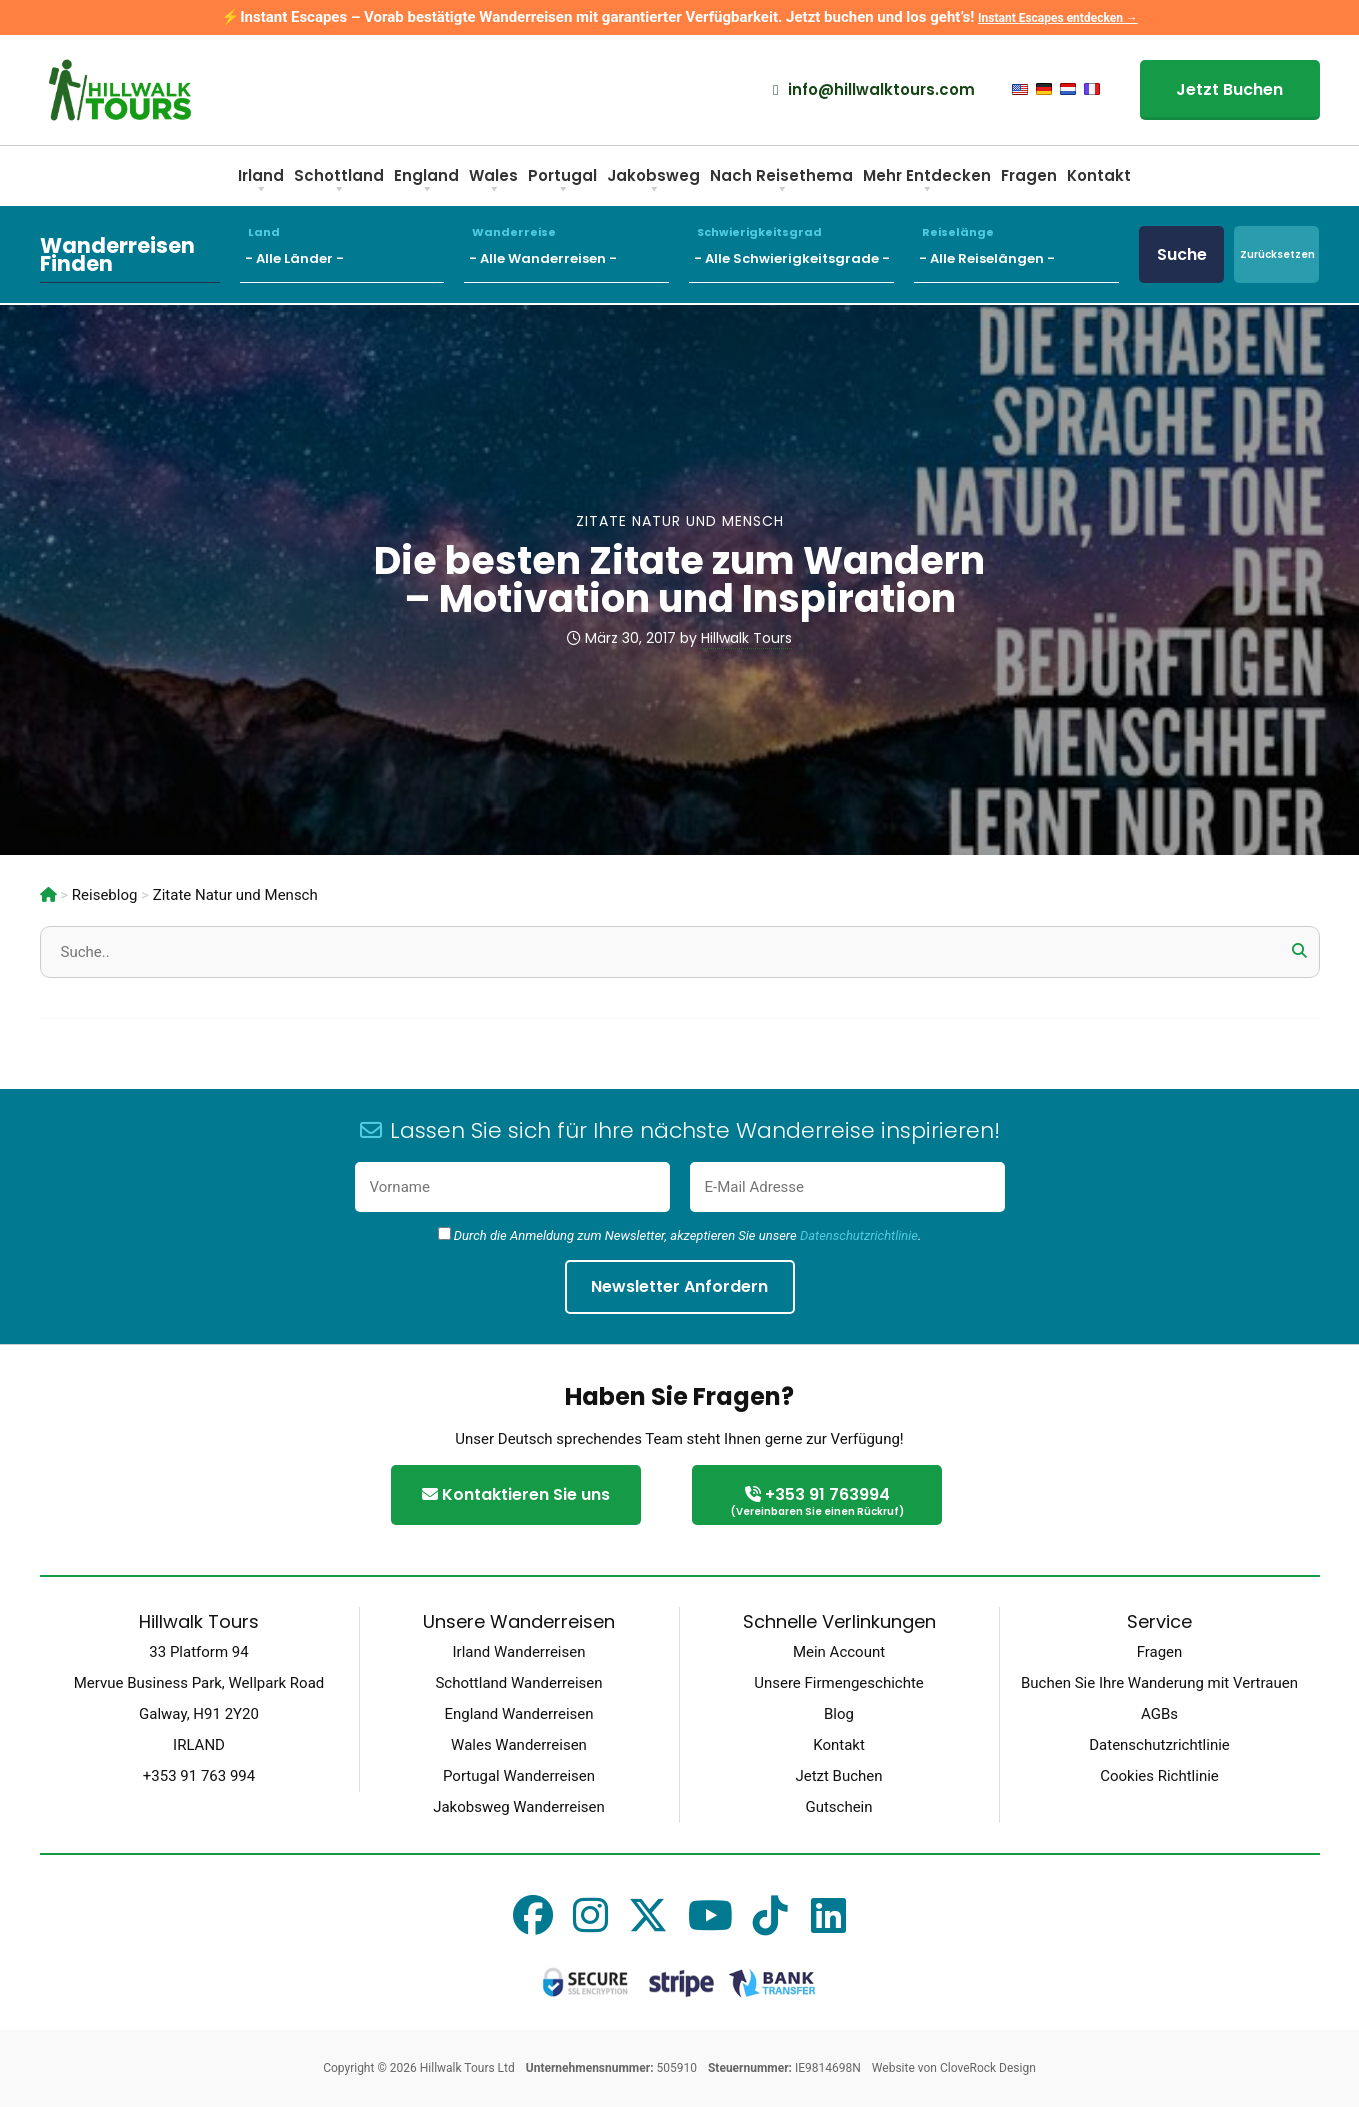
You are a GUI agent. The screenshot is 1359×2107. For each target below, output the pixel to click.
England (426, 182)
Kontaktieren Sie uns (516, 1494)
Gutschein (838, 1807)
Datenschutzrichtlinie (859, 1235)
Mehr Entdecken (927, 182)
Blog (839, 1714)
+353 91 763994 (817, 1502)
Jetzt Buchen (1229, 89)
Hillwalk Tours (746, 638)
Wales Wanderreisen (519, 1745)
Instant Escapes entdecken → (1058, 18)
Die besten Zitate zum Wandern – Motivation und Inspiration (679, 579)
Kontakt (1099, 175)
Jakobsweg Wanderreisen (519, 1807)
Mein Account (839, 1652)
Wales (493, 182)
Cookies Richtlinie (1159, 1776)
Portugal (562, 182)
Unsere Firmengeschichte (839, 1683)
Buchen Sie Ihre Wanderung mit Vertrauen (1159, 1683)
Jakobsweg (653, 182)
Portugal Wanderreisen (519, 1776)
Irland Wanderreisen (519, 1652)
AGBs (1159, 1714)
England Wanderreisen (518, 1714)
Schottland (339, 182)
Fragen (1029, 175)
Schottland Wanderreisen (518, 1683)
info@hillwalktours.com (873, 90)
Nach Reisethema (781, 182)
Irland (261, 182)
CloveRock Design (988, 2068)
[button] (1300, 951)
